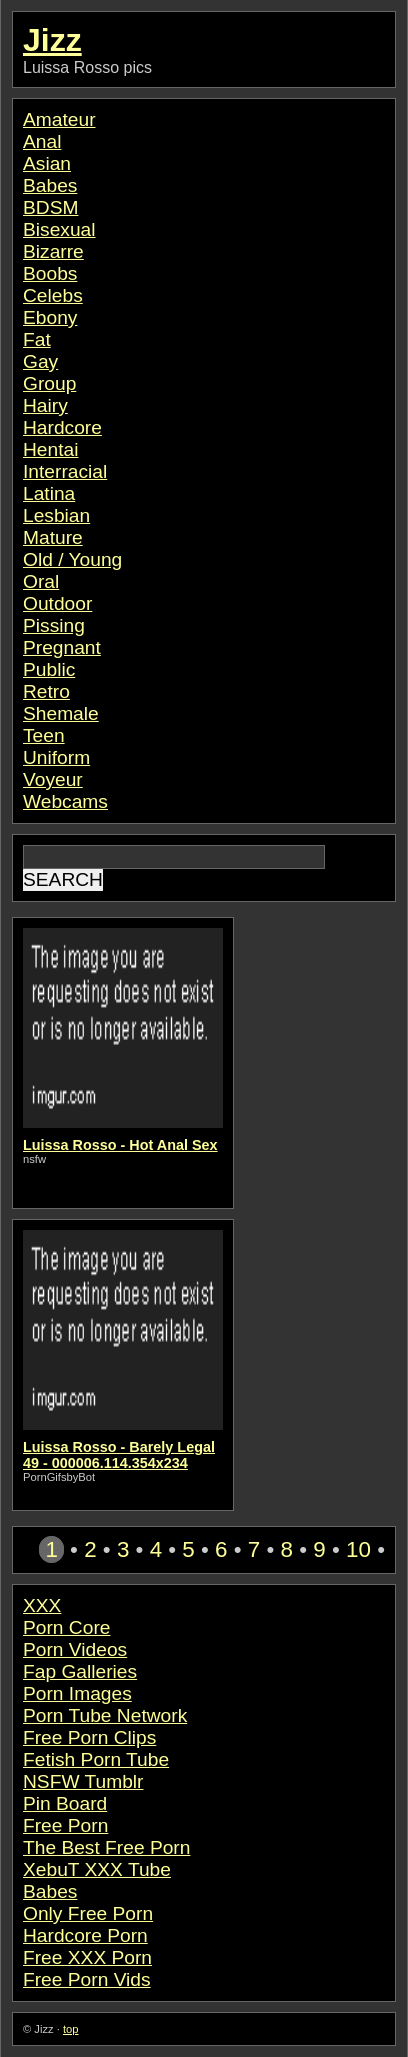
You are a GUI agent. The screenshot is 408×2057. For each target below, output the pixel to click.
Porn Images (77, 1693)
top (71, 2029)
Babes (50, 185)
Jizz (52, 40)
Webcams (65, 801)
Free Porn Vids (87, 1979)
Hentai (50, 449)
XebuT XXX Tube (97, 1869)
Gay (40, 361)
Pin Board (65, 1803)
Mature (53, 537)
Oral (41, 581)
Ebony (50, 317)
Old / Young (72, 559)
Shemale (61, 713)
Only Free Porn (88, 1913)
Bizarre (53, 251)
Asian (47, 163)
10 (358, 1549)
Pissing (54, 625)
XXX (42, 1605)
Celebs (53, 295)
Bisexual (59, 229)
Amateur (59, 119)
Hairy (45, 405)
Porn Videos (75, 1649)
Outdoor (57, 603)
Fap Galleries (80, 1671)
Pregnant (62, 647)
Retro (46, 691)
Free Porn (65, 1825)
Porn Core (66, 1627)
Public (49, 669)
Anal (42, 141)
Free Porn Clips (89, 1737)
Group (49, 383)
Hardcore (62, 427)
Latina (49, 493)
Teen (44, 735)
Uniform (56, 757)
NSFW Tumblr (83, 1781)
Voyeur (53, 779)
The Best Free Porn (106, 1847)
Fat (37, 339)
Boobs (50, 273)
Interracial (65, 471)
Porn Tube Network (105, 1715)
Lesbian (56, 515)
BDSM (50, 207)
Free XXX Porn (87, 1957)
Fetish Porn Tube (96, 1759)
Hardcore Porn (85, 1935)
